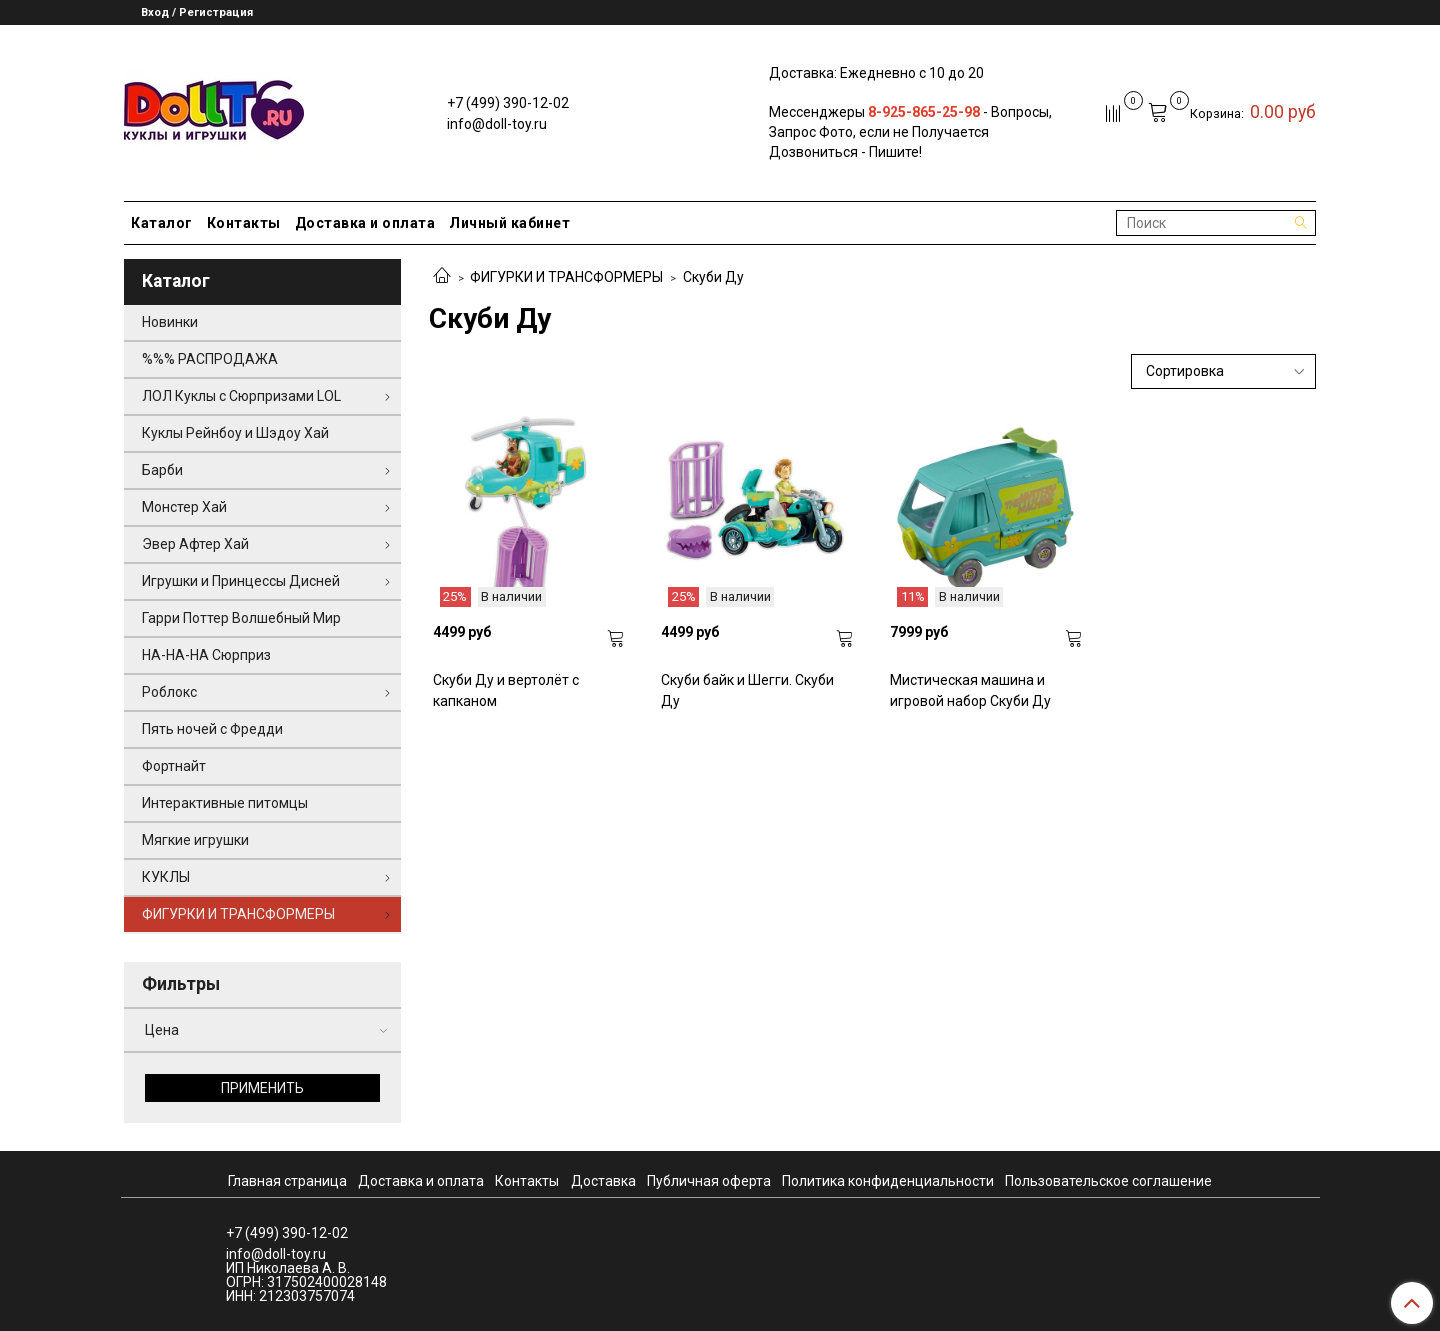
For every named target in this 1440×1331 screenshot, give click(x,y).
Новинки (170, 322)
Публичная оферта (709, 1181)
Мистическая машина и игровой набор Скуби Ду (970, 690)
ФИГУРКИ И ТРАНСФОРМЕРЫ (566, 277)
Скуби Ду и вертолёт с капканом (506, 690)
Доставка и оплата (365, 223)
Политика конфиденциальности (888, 1181)
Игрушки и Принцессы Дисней (241, 581)
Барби (162, 470)
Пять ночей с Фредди (212, 729)
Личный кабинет (509, 223)
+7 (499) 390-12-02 (508, 103)
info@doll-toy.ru (497, 124)
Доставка (603, 1181)
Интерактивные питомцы (225, 803)
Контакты (244, 223)
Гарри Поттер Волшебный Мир (241, 618)
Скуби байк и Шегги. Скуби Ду (747, 690)
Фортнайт (174, 766)
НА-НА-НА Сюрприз (206, 655)
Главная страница (287, 1181)
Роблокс (169, 692)
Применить (262, 1088)
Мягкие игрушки (195, 840)
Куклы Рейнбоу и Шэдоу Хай (235, 433)
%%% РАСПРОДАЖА (210, 359)
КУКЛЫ (166, 877)
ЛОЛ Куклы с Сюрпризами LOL (241, 396)
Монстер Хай (184, 507)
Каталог (162, 223)
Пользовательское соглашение (1108, 1181)
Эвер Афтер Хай (195, 544)
